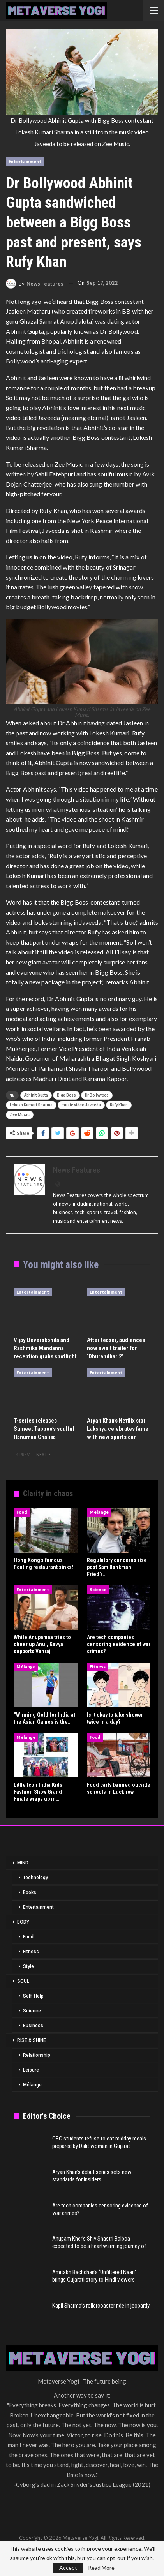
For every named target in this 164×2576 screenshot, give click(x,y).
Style (28, 1966)
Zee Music (20, 1115)
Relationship (36, 2055)
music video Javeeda (81, 1105)
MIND (22, 1862)
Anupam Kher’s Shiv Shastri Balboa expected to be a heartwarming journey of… (101, 2242)
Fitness (98, 1666)
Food (21, 1512)
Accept (68, 2567)
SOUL (23, 1981)
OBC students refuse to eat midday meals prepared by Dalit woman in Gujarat (99, 2142)
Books (29, 1892)
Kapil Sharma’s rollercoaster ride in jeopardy (101, 2305)
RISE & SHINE (31, 2040)
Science (98, 1589)
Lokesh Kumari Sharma (31, 1105)
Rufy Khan (119, 1105)
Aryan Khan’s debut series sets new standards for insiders (92, 2176)
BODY (23, 1922)
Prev (23, 1454)
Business (33, 2025)
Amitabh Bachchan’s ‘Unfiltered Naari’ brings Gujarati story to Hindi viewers (94, 2276)
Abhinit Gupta (36, 1095)
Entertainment (25, 161)
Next (43, 1454)
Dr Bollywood (97, 1095)
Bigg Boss (66, 1095)
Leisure (31, 2070)
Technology (35, 1877)
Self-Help (33, 1996)
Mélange (99, 1512)
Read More (101, 2568)
